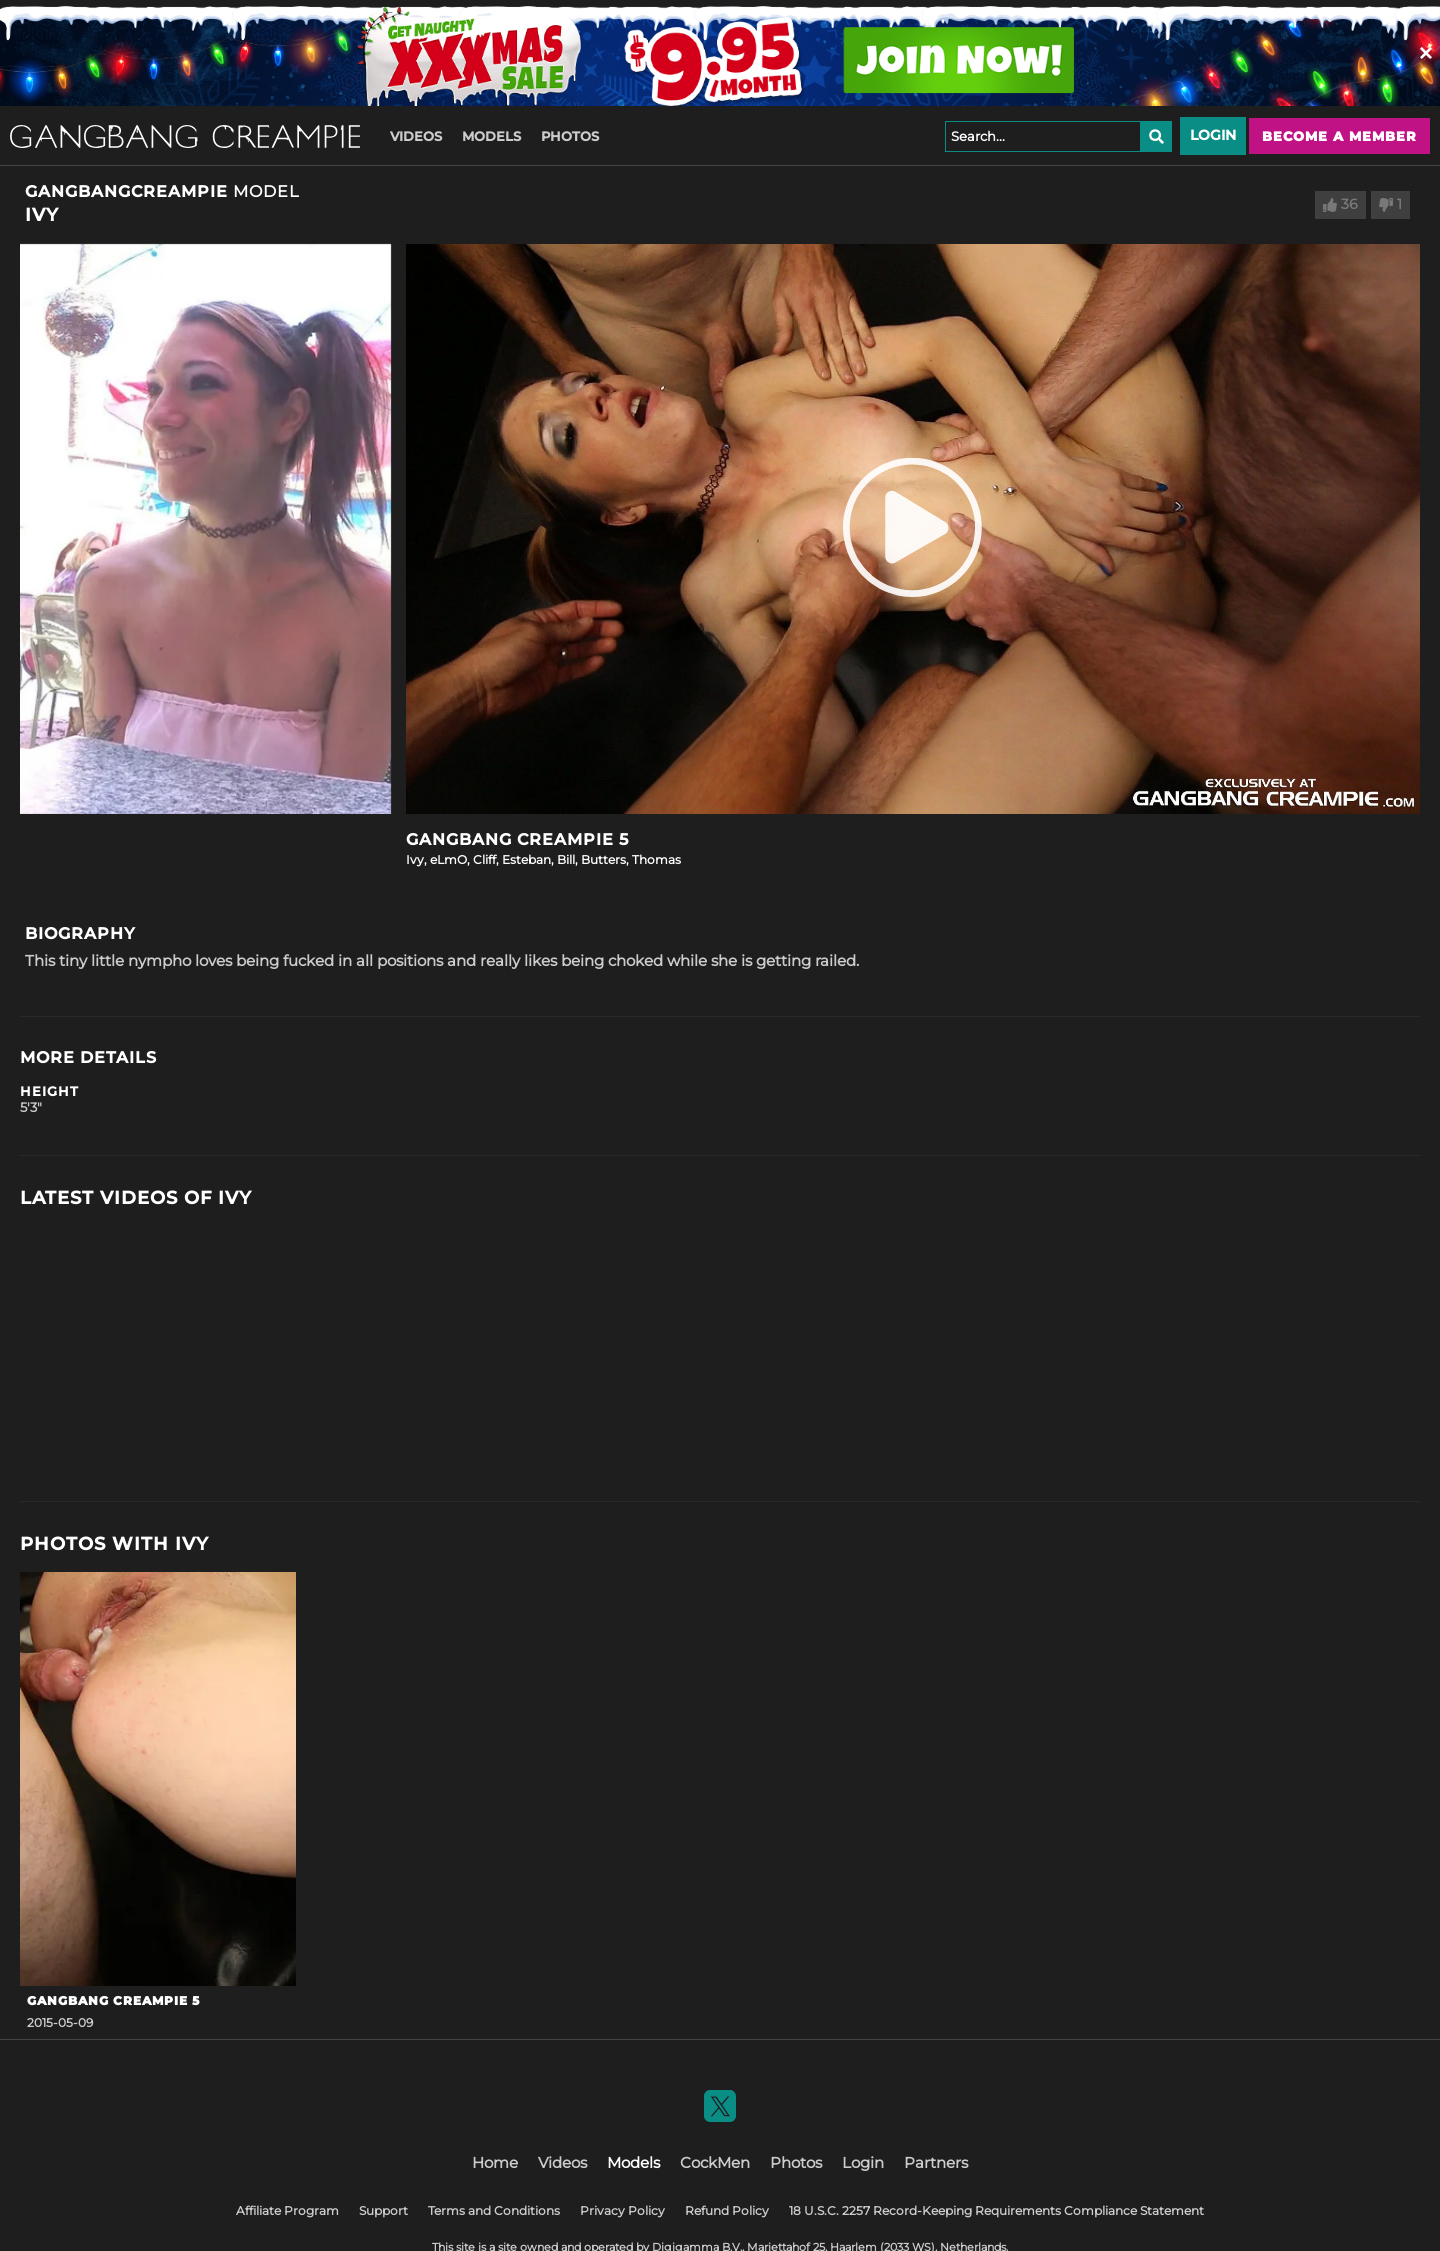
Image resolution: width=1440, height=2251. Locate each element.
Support (383, 2210)
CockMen (715, 2162)
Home (495, 2162)
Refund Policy (727, 2210)
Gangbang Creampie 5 (517, 839)
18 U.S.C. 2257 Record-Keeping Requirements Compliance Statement (996, 2210)
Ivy (415, 859)
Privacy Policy (622, 2210)
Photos (570, 136)
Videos (416, 136)
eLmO (448, 859)
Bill (566, 859)
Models (491, 136)
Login (1213, 135)
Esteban (526, 859)
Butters (603, 859)
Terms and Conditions (494, 2210)
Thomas (656, 859)
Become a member (1339, 136)
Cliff (484, 859)
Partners (936, 2162)
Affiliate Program (287, 2210)
